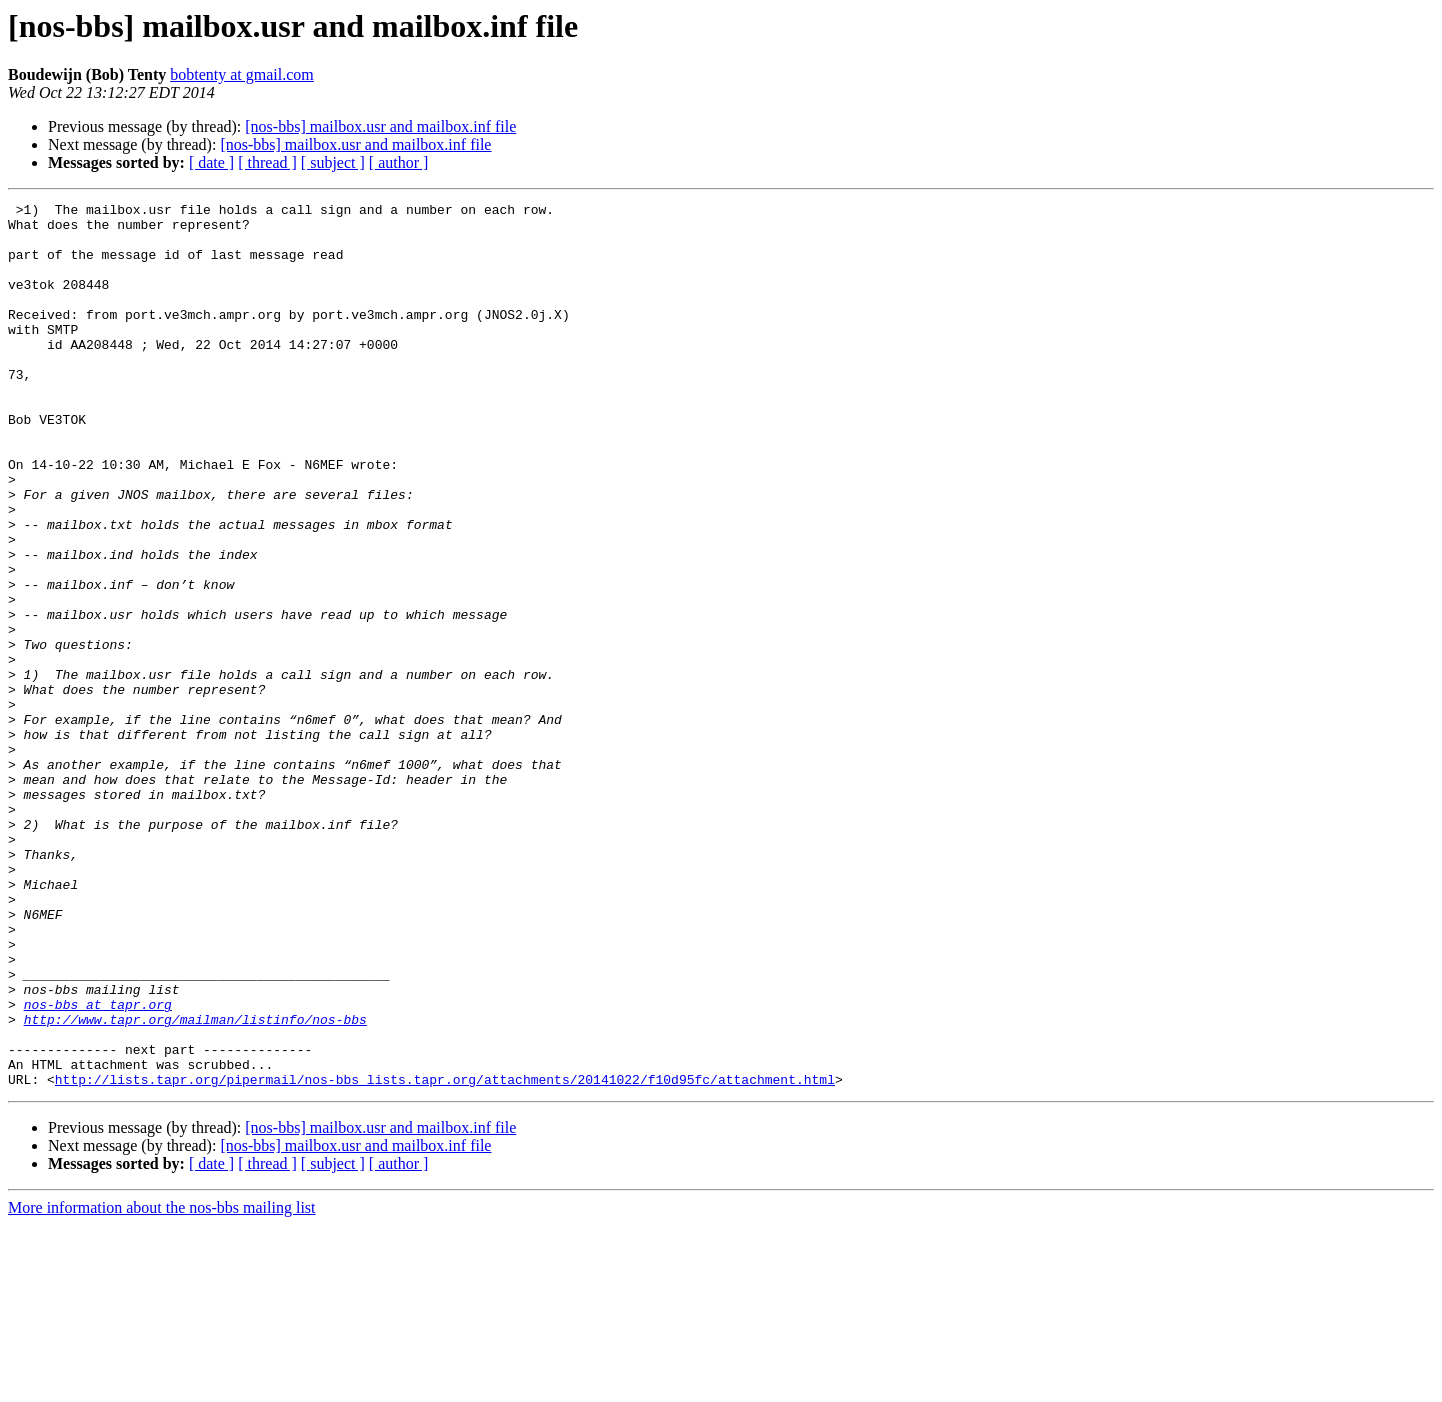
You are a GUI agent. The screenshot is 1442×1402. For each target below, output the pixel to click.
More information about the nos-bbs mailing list (162, 1384)
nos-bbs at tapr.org (98, 1166)
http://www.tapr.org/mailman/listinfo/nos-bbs (195, 1184)
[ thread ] (267, 162)
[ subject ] (333, 162)
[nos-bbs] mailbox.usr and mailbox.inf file (380, 126)
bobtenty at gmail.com (242, 74)
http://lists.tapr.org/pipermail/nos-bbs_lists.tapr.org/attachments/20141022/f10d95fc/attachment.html (445, 1256)
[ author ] (399, 162)
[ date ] (211, 162)
